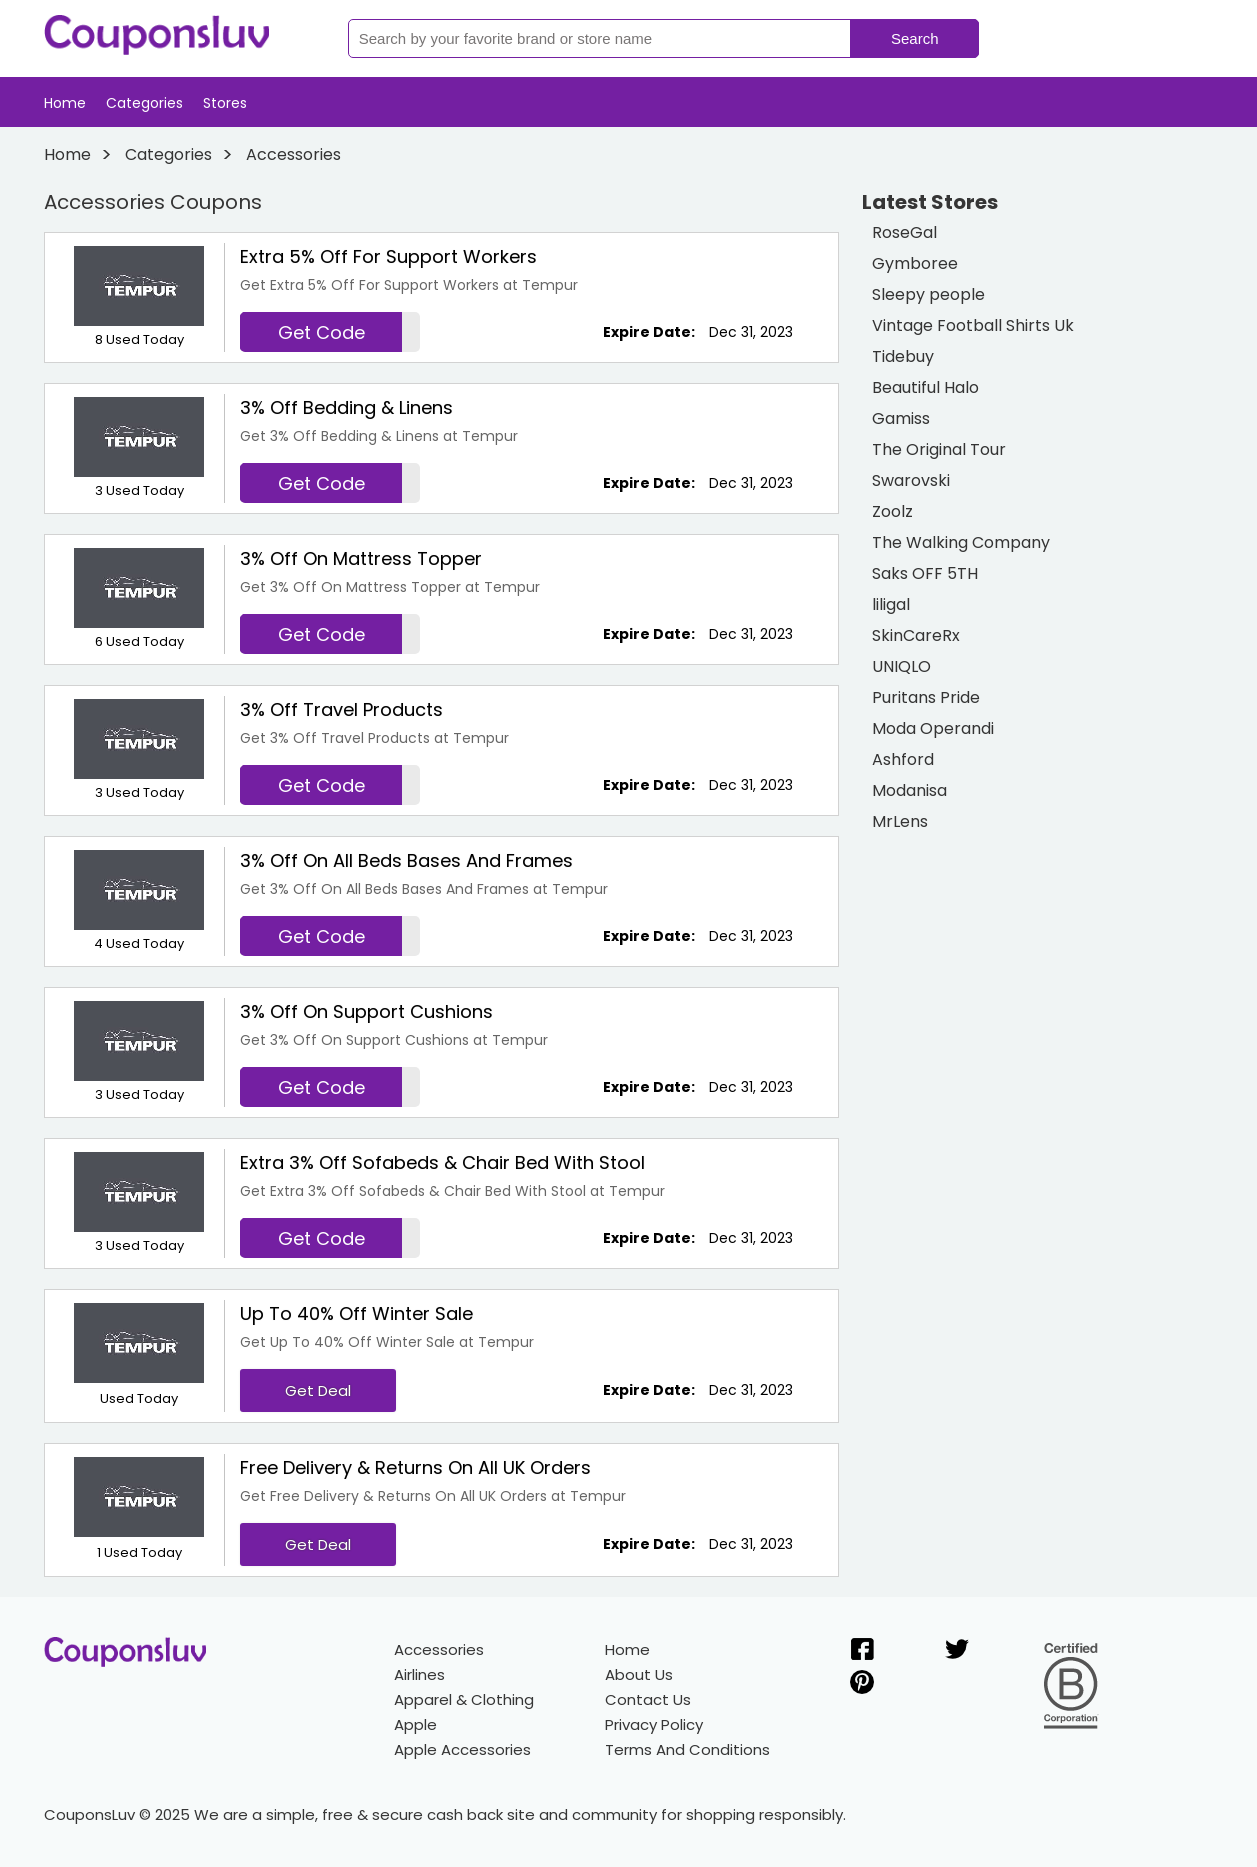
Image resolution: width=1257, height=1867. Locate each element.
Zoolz (892, 511)
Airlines (419, 1674)
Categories (144, 103)
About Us (639, 1674)
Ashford (903, 759)
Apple (415, 1724)
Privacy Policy (654, 1724)
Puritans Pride (926, 697)
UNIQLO (901, 666)
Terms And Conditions (687, 1749)
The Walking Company (961, 542)
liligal (891, 604)
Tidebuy (903, 356)
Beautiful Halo (925, 387)
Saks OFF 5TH (925, 573)
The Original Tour (939, 449)
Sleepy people (928, 294)
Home (65, 103)
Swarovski (911, 480)
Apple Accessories (462, 1749)
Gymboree (915, 263)
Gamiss (901, 418)
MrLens (900, 821)
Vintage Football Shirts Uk (973, 325)
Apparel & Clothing (464, 1699)
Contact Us (648, 1699)
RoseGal (904, 232)
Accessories (439, 1649)
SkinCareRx (916, 635)
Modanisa (909, 790)
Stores (225, 103)
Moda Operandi (933, 728)
